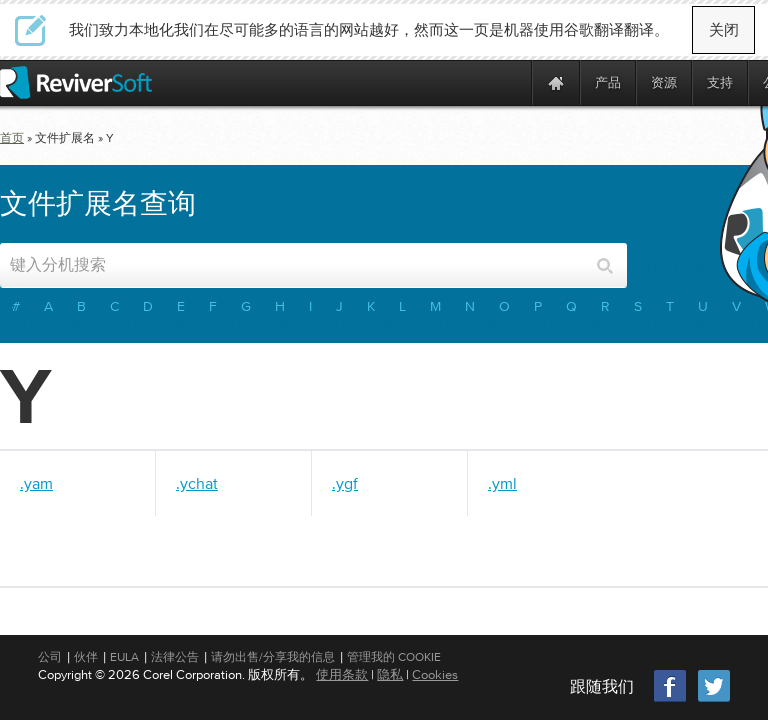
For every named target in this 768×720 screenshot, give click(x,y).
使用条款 (342, 674)
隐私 (390, 674)
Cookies (435, 674)
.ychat (197, 483)
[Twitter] (714, 699)
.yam (36, 483)
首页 (12, 138)
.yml (502, 483)
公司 (50, 657)
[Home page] (556, 82)
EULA (124, 657)
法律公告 (175, 657)
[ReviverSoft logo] (76, 82)
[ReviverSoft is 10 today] (512, 82)
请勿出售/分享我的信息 (273, 657)
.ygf (345, 483)
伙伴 (86, 657)
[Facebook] (671, 699)
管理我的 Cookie (394, 657)
